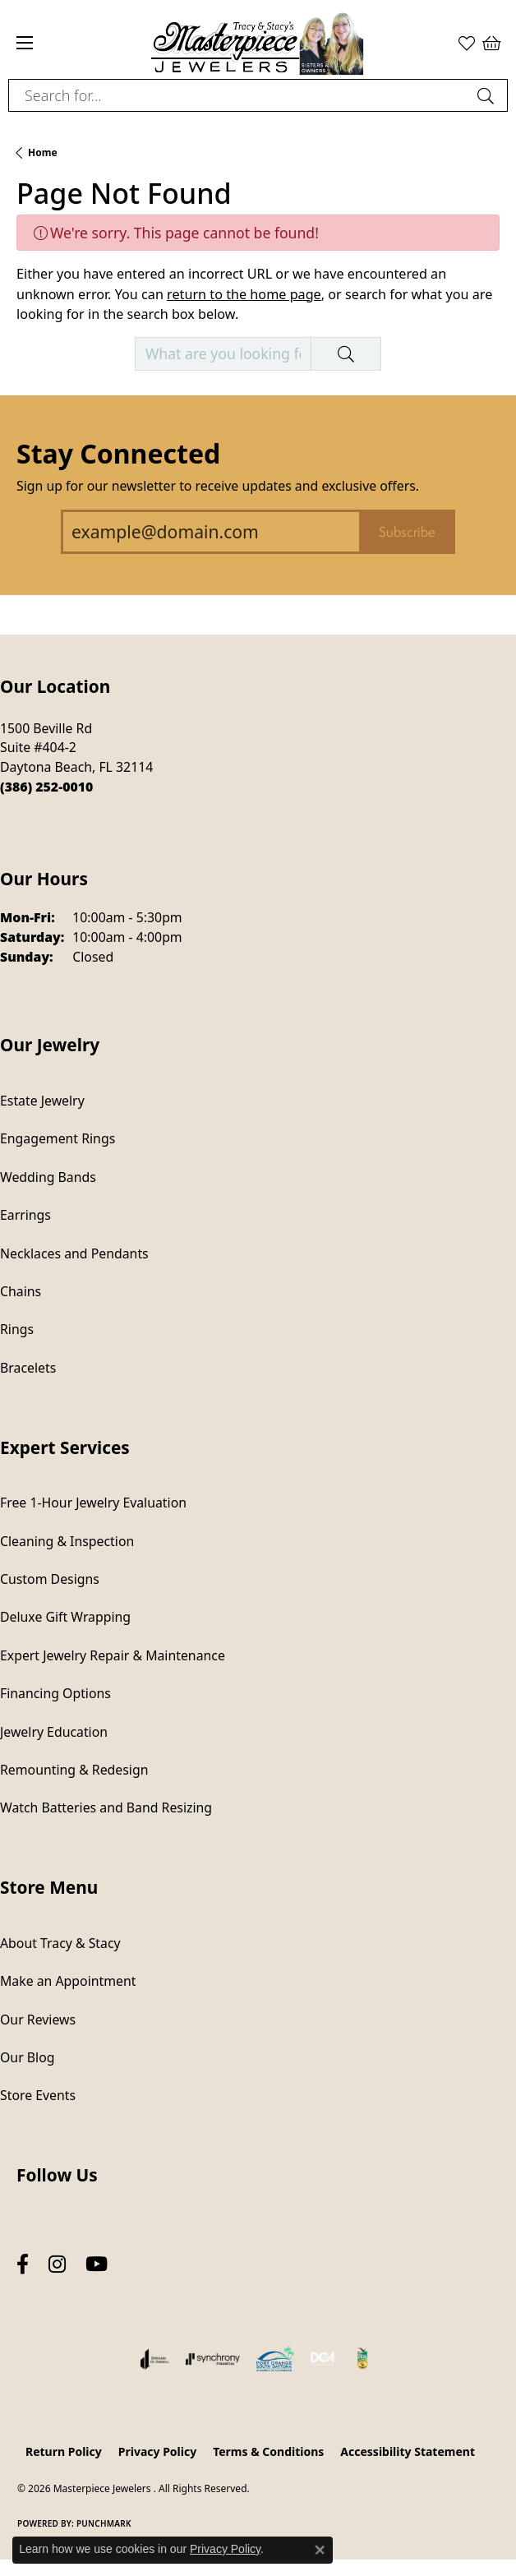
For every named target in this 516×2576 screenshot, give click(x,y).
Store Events (38, 2095)
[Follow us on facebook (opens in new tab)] (22, 2265)
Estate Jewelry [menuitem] (42, 1101)
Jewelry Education (54, 1732)
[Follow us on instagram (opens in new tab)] (57, 2265)
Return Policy (63, 2451)
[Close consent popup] (320, 2550)
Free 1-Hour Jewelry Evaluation (93, 1502)
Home (43, 152)
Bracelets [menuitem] (28, 1368)
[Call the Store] (46, 787)
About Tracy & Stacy (60, 1943)
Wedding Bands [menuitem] (48, 1177)
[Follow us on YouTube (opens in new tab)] (96, 2265)
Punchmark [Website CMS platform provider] (103, 2523)
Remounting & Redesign (74, 1770)
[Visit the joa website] (155, 2359)
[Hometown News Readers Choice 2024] (363, 2359)
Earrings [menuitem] (25, 1215)
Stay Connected (118, 453)
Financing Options (55, 1693)
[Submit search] (488, 95)
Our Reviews (38, 2019)
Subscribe (407, 532)
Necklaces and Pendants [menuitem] (74, 1253)
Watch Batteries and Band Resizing (106, 1807)
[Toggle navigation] (24, 43)
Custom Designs (49, 1579)
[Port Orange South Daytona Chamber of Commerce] (274, 2359)
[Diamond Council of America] (323, 2359)
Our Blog (27, 2057)
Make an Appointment (68, 1981)
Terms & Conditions (268, 2451)
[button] (466, 42)
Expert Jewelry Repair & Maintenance (112, 1655)
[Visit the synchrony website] (213, 2359)
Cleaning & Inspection (67, 1541)
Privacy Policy (157, 2451)
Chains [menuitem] (20, 1291)
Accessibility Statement (407, 2451)
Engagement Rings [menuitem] (57, 1138)
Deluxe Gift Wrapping (65, 1617)
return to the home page (244, 294)
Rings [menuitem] (17, 1329)
